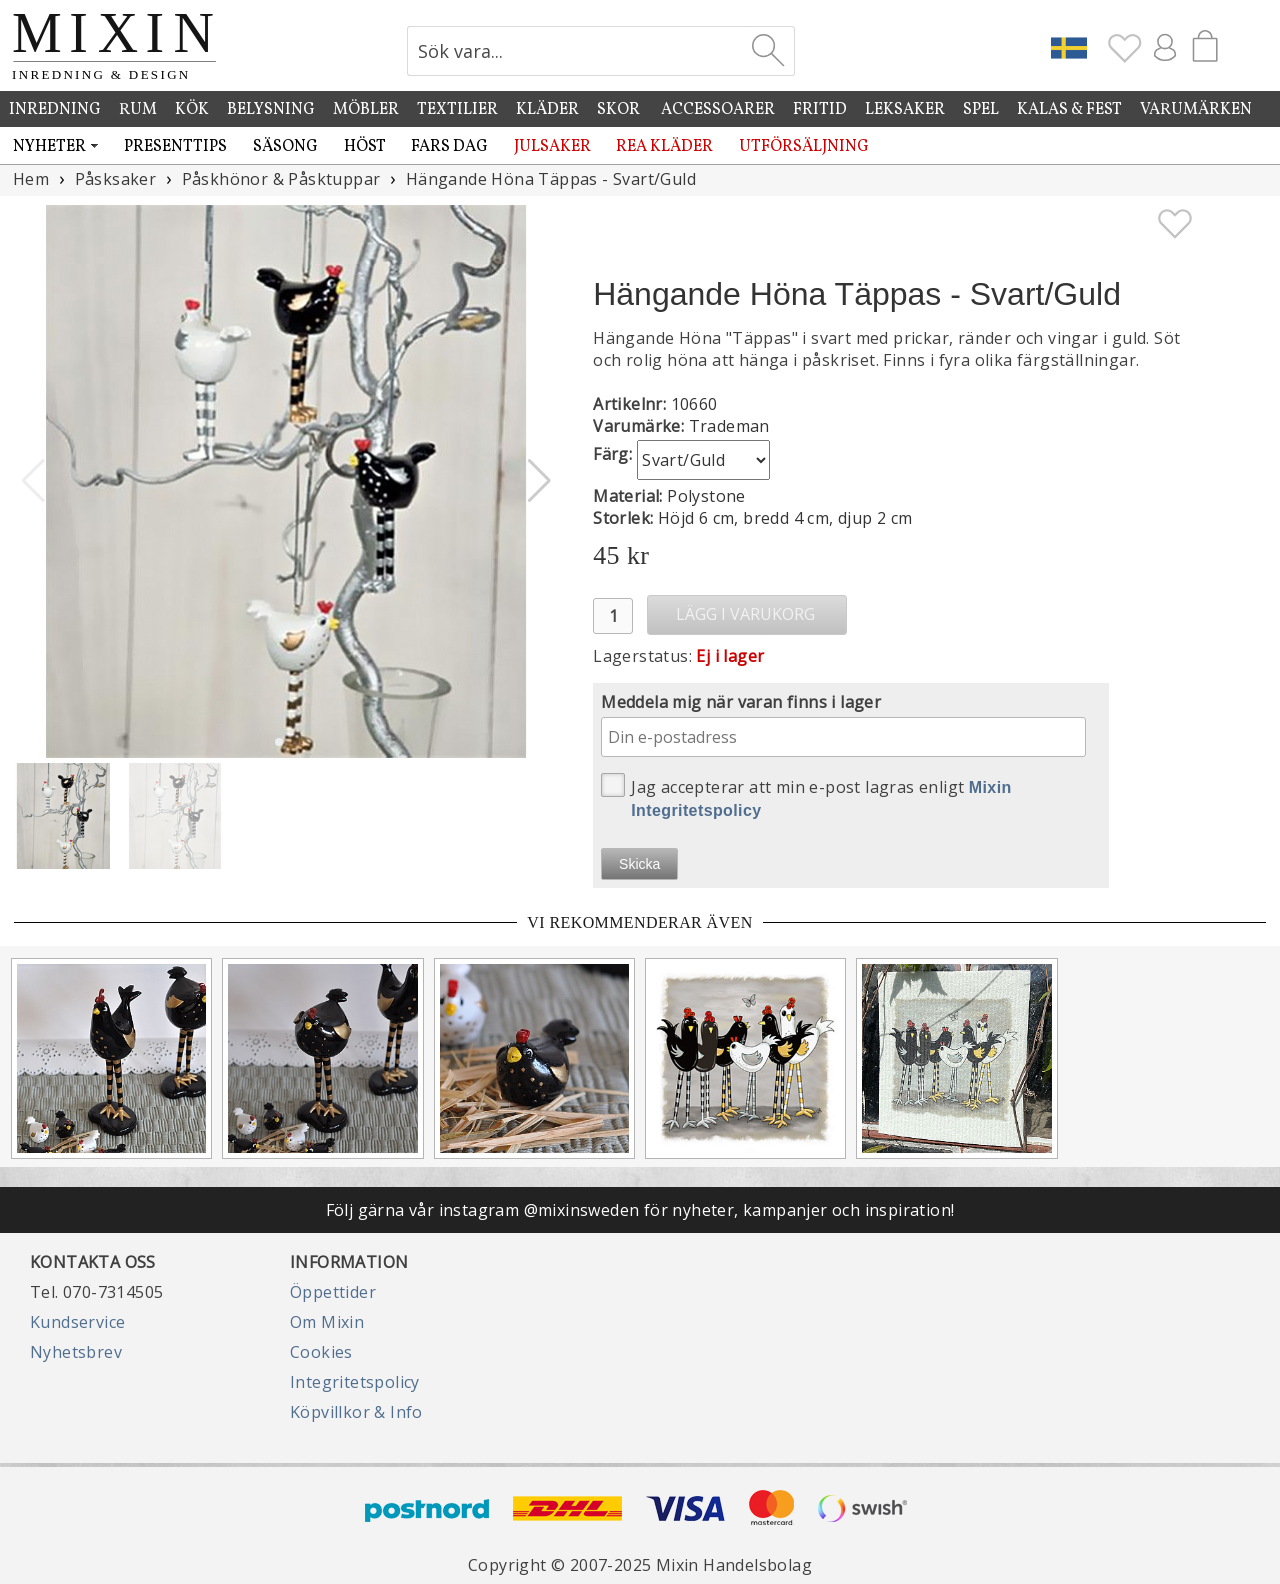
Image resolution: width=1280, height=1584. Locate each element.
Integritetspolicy (355, 1382)
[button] (539, 481)
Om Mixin (327, 1322)
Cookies (321, 1352)
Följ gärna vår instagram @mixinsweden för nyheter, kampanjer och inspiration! (640, 1210)
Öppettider (333, 1292)
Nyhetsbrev (76, 1352)
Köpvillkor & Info (356, 1412)
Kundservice (77, 1322)
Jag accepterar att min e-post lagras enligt (806, 796)
